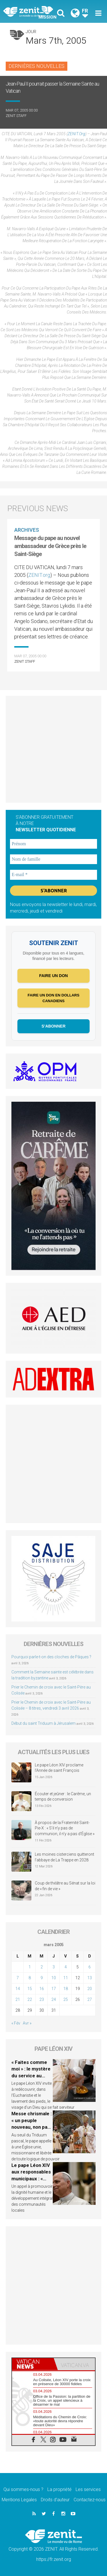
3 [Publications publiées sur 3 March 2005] (54, 1967)
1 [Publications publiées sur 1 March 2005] (30, 1967)
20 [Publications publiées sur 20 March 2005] (89, 1988)
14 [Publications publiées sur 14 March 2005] (17, 1988)
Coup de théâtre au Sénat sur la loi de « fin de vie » (65, 1886)
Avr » (27, 2023)
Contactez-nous (90, 2499)
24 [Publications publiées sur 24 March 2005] (53, 1999)
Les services (88, 2489)
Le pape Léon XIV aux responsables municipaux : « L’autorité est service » (31, 2178)
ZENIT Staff (16, 116)
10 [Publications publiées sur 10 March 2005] (53, 1978)
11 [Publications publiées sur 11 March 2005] (65, 1978)
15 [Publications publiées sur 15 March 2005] (29, 1988)
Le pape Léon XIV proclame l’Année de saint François (59, 1768)
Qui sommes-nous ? (23, 2489)
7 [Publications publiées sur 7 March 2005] (18, 1978)
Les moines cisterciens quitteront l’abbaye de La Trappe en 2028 (64, 1857)
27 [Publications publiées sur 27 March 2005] (89, 1999)
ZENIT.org (76, 134)
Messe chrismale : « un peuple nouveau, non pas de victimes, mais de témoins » (31, 2127)
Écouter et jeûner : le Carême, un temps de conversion (63, 1797)
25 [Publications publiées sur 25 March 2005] (65, 1999)
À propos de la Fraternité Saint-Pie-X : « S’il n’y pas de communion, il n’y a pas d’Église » (64, 1828)
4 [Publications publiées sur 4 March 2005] (65, 1967)
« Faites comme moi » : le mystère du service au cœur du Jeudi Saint (31, 2075)
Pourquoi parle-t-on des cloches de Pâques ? (51, 1657)
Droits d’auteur (55, 2499)
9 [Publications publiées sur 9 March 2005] (42, 1978)
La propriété (59, 2489)
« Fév (15, 2023)
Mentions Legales (19, 2499)
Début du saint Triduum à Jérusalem (43, 1723)
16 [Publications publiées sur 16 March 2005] (41, 1988)
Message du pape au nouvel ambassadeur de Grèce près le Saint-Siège (50, 546)
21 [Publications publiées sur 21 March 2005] (17, 1999)
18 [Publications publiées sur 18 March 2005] (65, 1988)
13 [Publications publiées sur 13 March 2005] (89, 1978)
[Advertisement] (53, 749)
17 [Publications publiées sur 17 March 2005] (53, 1988)
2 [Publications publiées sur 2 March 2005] (42, 1967)
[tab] (33, 2364)
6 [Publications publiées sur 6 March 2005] (89, 1967)
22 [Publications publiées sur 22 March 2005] (29, 1999)
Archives (26, 530)
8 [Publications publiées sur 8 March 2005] (30, 1978)
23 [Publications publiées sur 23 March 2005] (41, 1999)
